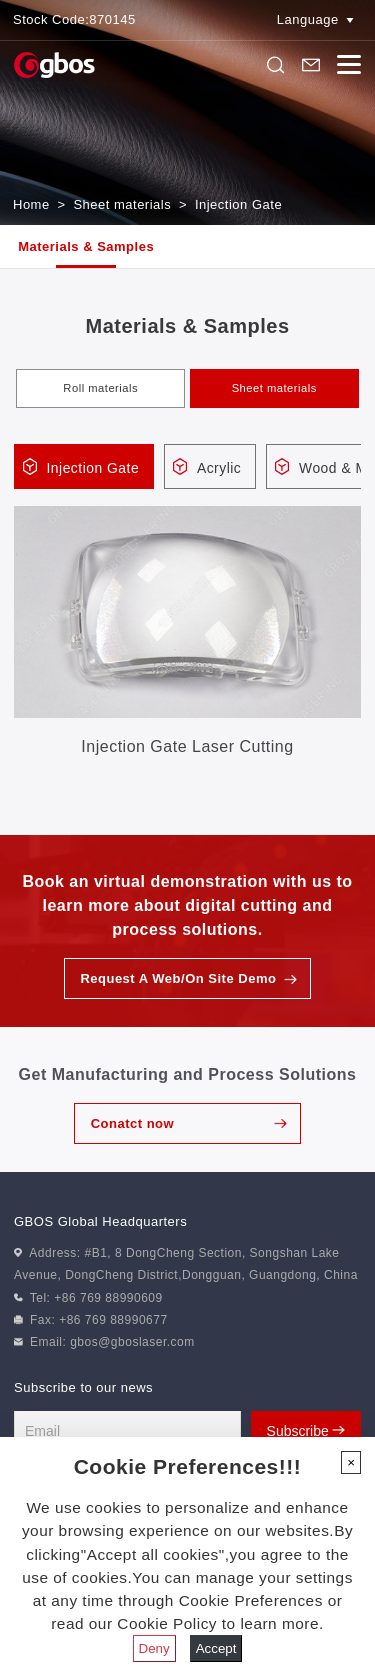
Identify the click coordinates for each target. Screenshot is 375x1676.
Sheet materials (122, 204)
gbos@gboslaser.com (132, 1343)
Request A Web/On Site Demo (178, 979)
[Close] (351, 1462)
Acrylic (222, 468)
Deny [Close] (154, 1648)
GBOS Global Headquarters (100, 1221)
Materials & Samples (86, 246)
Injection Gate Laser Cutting (187, 746)
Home (31, 204)
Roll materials (100, 388)
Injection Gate (238, 204)
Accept (216, 1648)
